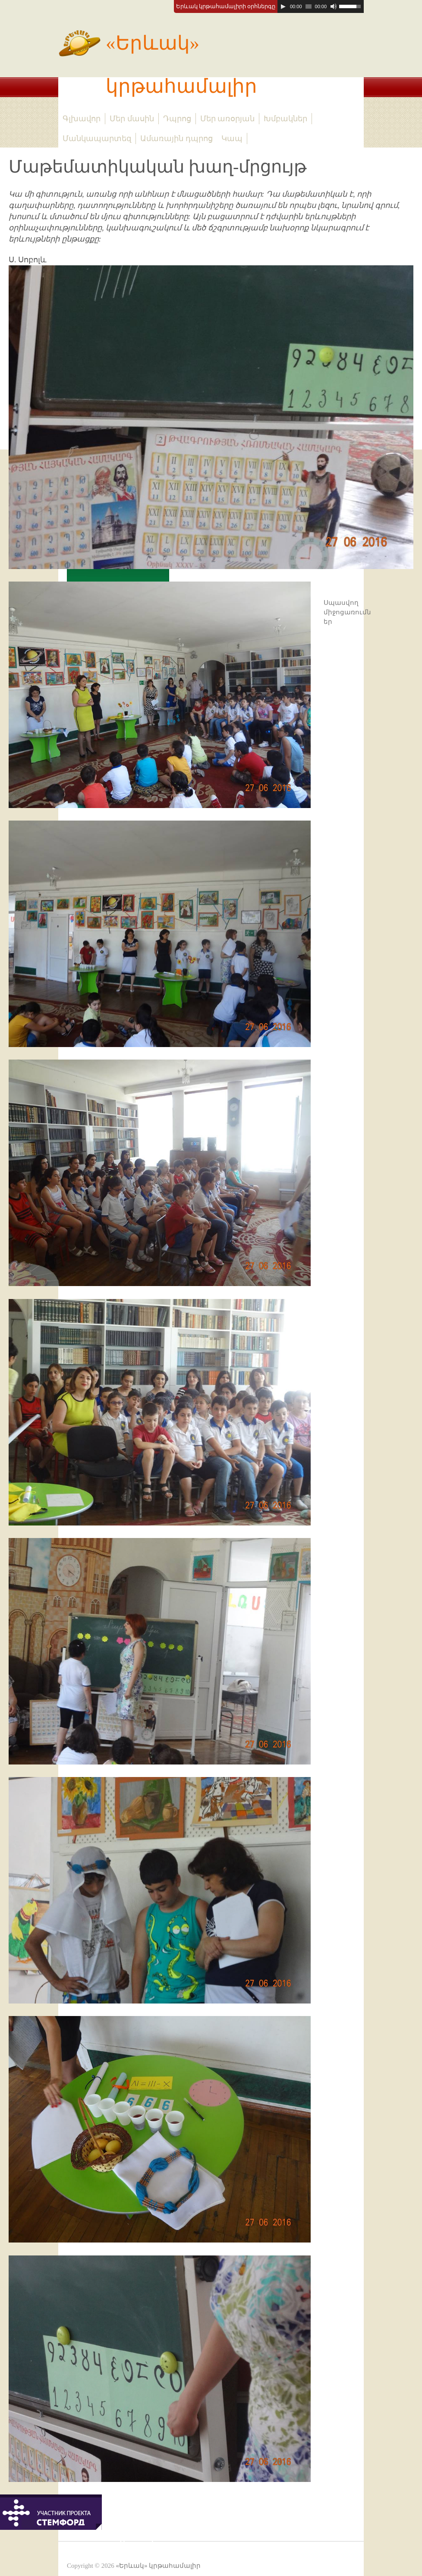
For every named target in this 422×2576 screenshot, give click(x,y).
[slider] (308, 6)
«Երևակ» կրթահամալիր (157, 59)
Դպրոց (177, 118)
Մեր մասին (132, 118)
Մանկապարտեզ (97, 138)
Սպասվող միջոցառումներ (347, 612)
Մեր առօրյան (227, 118)
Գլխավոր (82, 118)
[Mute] (333, 6)
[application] (320, 6)
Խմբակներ (285, 118)
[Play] (283, 6)
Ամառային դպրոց (176, 138)
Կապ (231, 138)
